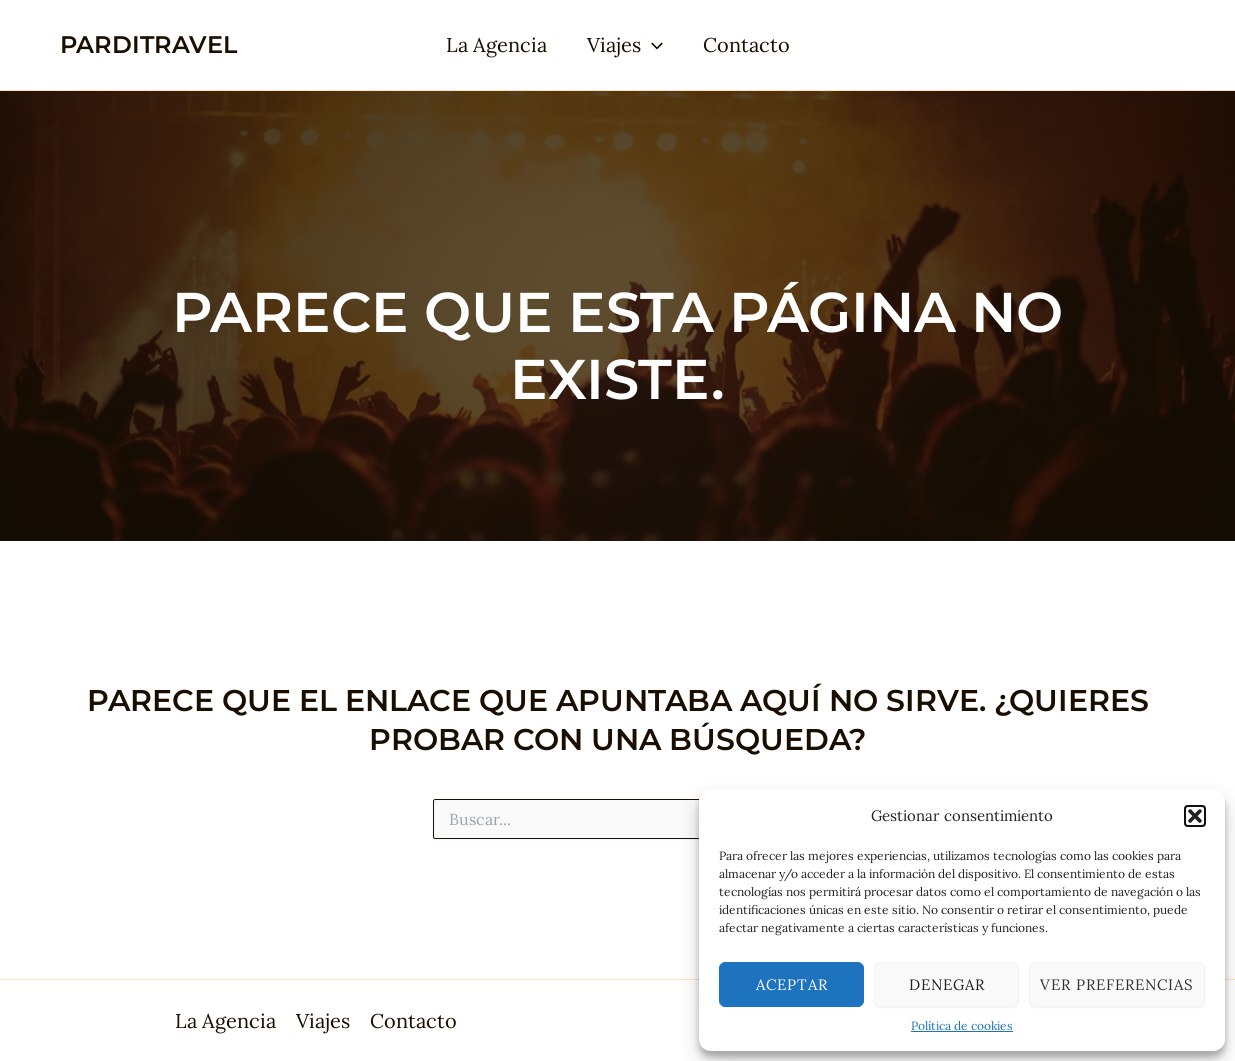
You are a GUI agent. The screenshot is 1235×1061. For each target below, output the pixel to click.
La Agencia (496, 44)
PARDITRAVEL (148, 44)
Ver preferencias (1117, 984)
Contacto (746, 44)
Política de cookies (962, 1025)
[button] (1195, 816)
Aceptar (792, 984)
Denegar (947, 984)
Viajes (625, 45)
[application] (652, 45)
